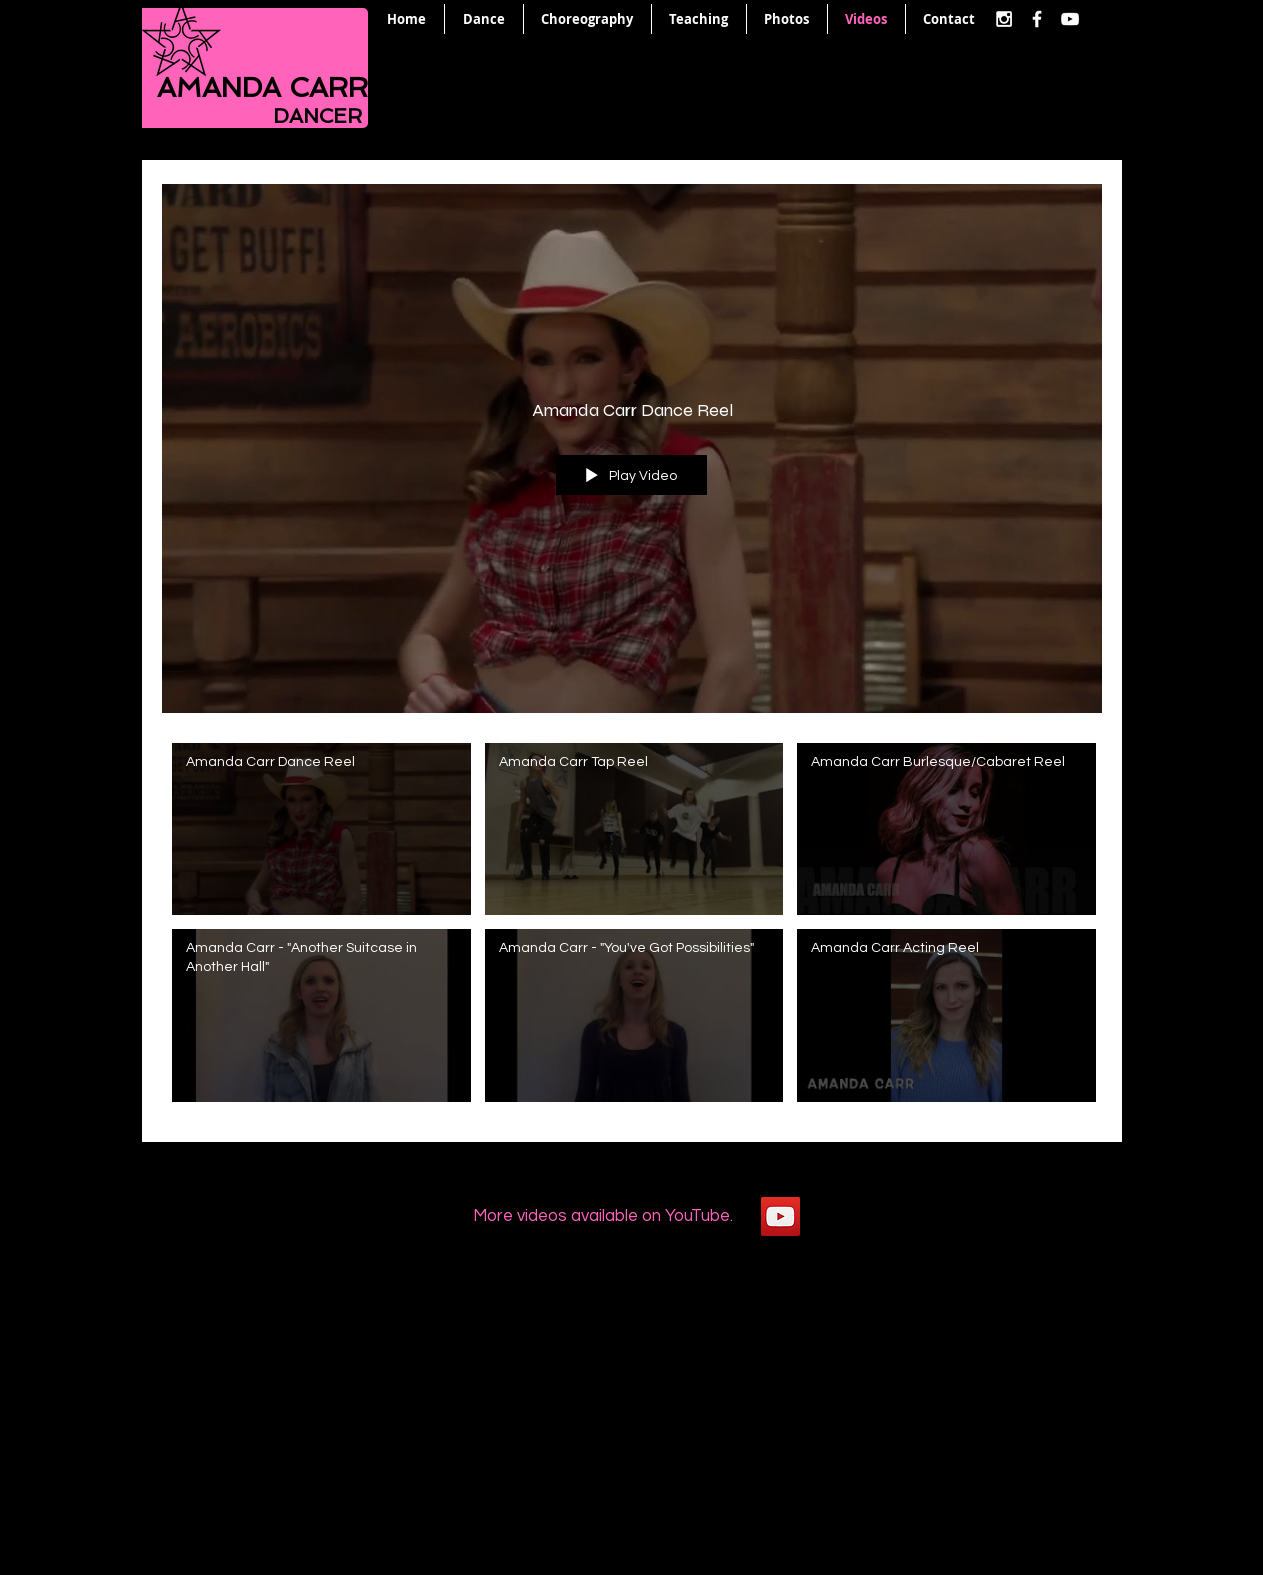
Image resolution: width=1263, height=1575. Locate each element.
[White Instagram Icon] (1004, 19)
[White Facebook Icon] (1037, 19)
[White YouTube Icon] (1070, 19)
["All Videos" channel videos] (632, 927)
